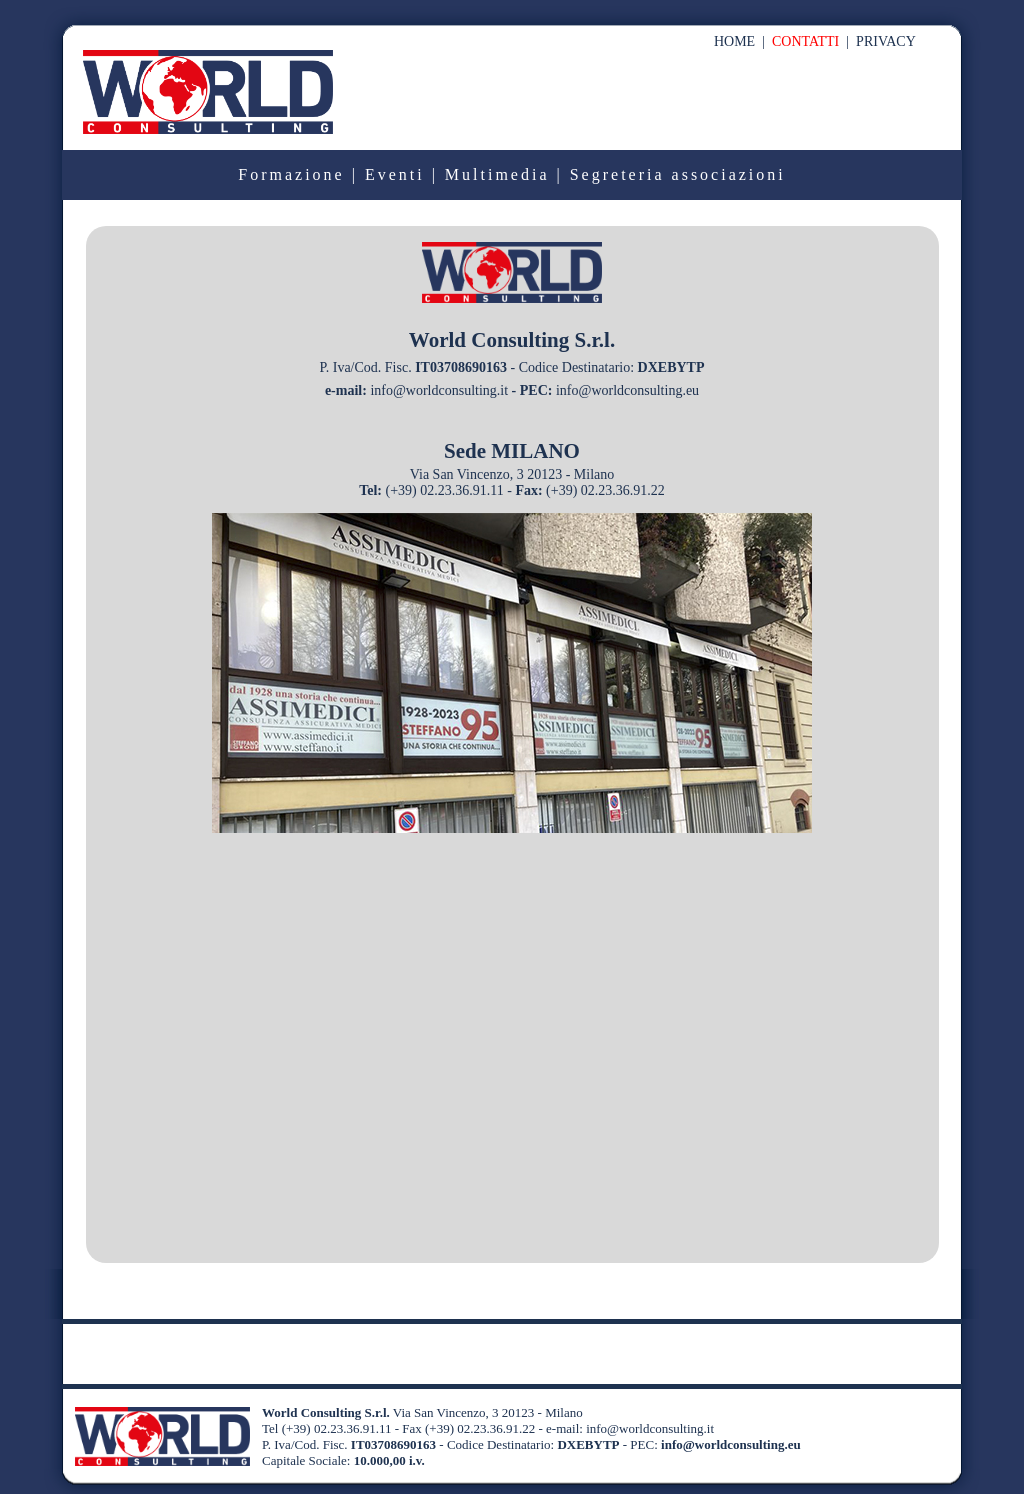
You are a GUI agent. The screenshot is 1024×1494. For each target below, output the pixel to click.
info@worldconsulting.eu (625, 390)
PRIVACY (886, 41)
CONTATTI (805, 41)
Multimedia (497, 174)
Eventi (395, 174)
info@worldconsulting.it (439, 390)
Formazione (291, 174)
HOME (734, 41)
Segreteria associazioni (678, 174)
